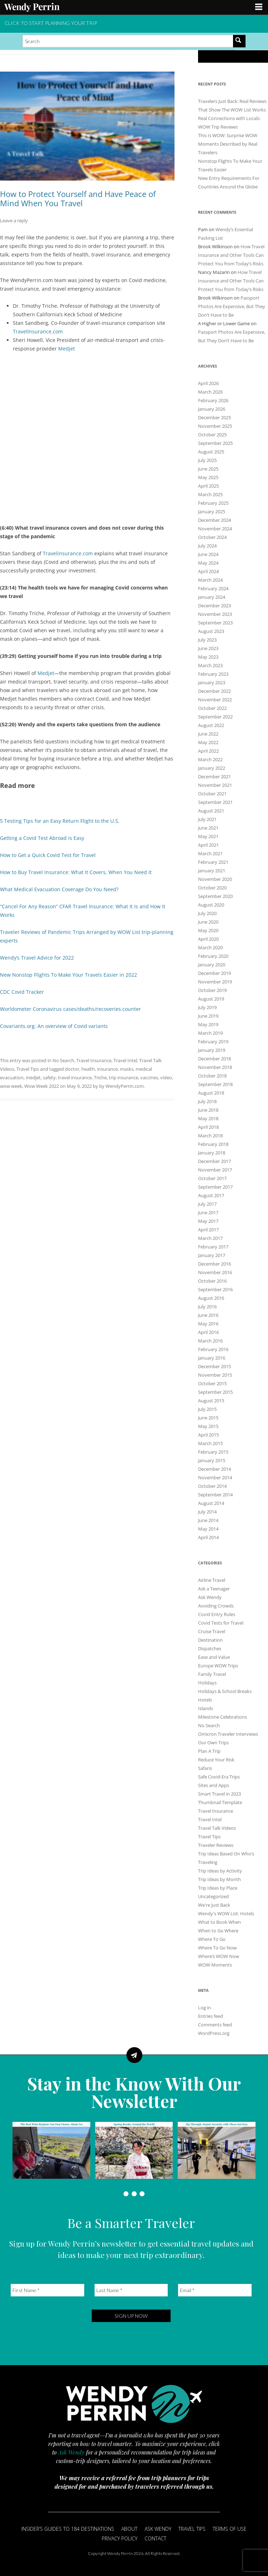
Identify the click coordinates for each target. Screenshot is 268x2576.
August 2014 (211, 1503)
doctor (72, 1069)
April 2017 (208, 1229)
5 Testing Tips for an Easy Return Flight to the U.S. (60, 820)
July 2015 (207, 1409)
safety (49, 1077)
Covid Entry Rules (216, 1614)
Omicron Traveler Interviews (228, 1734)
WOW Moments (215, 1965)
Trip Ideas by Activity (220, 1871)
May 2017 (208, 1221)
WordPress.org (213, 2033)
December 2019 (214, 973)
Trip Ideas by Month (219, 1879)
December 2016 (214, 1264)
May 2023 (208, 657)
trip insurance (123, 1077)
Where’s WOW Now (218, 1956)
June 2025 (208, 469)
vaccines (149, 1077)
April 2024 (208, 571)
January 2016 (211, 1358)
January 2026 (211, 409)
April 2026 (208, 383)
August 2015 (211, 1400)
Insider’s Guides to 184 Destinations (67, 2528)
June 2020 (208, 922)
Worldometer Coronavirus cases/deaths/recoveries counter (70, 1009)
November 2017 (215, 1170)
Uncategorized (213, 1896)
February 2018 (213, 1144)
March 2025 (210, 494)
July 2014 (207, 1511)
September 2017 (215, 1187)
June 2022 (208, 734)
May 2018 (208, 1118)
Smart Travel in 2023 (219, 1794)
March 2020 (210, 947)
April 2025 (208, 486)
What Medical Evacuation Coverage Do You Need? (59, 889)
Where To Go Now (217, 1947)
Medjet (66, 348)
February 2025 (213, 503)
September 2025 (215, 443)
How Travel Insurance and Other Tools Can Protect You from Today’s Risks (231, 255)
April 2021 (208, 845)
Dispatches (209, 1648)
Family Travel (212, 1674)
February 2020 (213, 956)
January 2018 (211, 1152)
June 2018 (208, 1110)
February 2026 (213, 400)
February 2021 (213, 862)
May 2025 (208, 477)
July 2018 (207, 1101)
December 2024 (214, 520)
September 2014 (215, 1494)
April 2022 (208, 751)
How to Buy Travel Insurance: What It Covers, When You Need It (76, 872)
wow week (11, 1086)
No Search (63, 1060)
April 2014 (208, 1537)
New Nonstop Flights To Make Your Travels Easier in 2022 (68, 974)
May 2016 (208, 1323)
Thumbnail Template (220, 1802)
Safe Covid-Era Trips (219, 1776)
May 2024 (208, 563)
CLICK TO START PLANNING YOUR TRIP (51, 23)
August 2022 (211, 725)
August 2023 (211, 631)
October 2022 (212, 708)
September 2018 (215, 1084)
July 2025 (207, 460)
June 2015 (208, 1417)
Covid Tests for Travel (220, 1623)
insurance (107, 1069)
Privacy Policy (119, 2538)
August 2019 (211, 999)
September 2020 (215, 896)
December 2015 (214, 1366)
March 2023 (210, 665)
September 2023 (215, 622)
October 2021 (212, 793)
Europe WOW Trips (218, 1665)
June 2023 (208, 648)
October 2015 (212, 1383)
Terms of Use (230, 2528)
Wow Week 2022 (41, 1086)
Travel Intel (125, 1060)
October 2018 (212, 1076)
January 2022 (211, 768)
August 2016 (211, 1298)
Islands (205, 1708)
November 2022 (215, 699)
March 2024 (210, 580)
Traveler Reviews (215, 1845)
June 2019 (208, 1016)
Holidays (207, 1682)
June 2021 (208, 828)
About (129, 2528)
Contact (155, 2538)
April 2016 (208, 1332)
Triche (100, 1077)
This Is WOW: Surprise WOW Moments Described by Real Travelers (227, 144)
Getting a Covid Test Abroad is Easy (42, 838)
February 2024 (213, 588)
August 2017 (211, 1195)
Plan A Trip (209, 1751)
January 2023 (211, 682)
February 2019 (213, 1041)
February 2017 (213, 1246)
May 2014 (208, 1529)
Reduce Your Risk (216, 1759)
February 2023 (213, 674)
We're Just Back (214, 1905)
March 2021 (210, 853)
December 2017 (214, 1161)
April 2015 (208, 1435)
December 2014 (214, 1469)
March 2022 (210, 759)
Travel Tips (27, 1069)
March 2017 (210, 1238)
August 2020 (211, 905)
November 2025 (215, 426)
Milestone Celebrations (222, 1717)
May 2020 (208, 930)
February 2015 (213, 1452)
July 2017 (207, 1204)
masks (126, 1069)
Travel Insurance (93, 1060)
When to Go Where (218, 1930)
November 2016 (215, 1272)
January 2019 (211, 1050)
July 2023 (207, 640)
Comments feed (215, 2024)
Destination (210, 1640)
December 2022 (214, 691)
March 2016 (210, 1341)
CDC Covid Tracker (22, 991)
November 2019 (215, 981)
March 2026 (210, 392)
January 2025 (211, 511)
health (88, 1069)
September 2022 (215, 716)
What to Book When (219, 1922)
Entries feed (210, 2016)
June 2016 (208, 1315)
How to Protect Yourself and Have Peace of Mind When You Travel (78, 198)
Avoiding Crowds (216, 1606)
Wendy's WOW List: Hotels (226, 1913)
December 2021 (214, 776)
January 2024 (211, 597)
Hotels (205, 1700)
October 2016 (212, 1281)
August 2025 (211, 451)
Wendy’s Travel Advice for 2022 (37, 957)
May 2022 (208, 742)
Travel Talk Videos (217, 1828)
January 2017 (211, 1255)
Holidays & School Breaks (225, 1691)
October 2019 (212, 990)
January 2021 (211, 870)
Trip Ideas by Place (217, 1888)
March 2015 (210, 1443)
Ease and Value (214, 1657)
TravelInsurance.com (38, 331)
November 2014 (215, 1477)
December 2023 (214, 605)
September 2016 (215, 1289)
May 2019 (208, 1024)
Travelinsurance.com (68, 553)
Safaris (205, 1768)
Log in (204, 2007)
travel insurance (75, 1077)
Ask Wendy (210, 1597)
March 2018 (210, 1135)
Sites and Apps (213, 1785)
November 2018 (215, 1067)
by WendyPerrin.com (121, 1086)
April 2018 (208, 1127)
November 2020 (215, 879)
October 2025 (212, 434)
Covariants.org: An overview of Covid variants (54, 1026)
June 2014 (208, 1520)
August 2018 (211, 1093)
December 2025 (214, 417)
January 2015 (211, 1460)
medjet (33, 1077)
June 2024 (208, 554)
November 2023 (215, 614)
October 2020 (212, 887)
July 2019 (207, 1007)
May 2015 (208, 1426)
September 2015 (215, 1392)
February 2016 (213, 1349)
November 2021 (215, 785)
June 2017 (208, 1212)
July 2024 (207, 545)
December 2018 (214, 1058)
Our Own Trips (213, 1742)
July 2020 (207, 913)
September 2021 (215, 802)
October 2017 (212, 1178)
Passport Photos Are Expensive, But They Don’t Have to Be (231, 306)
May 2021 (208, 836)
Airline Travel (211, 1580)
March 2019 (210, 1033)
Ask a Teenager (214, 1588)
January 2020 (211, 964)
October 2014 (212, 1486)
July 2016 (207, 1306)
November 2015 (215, 1375)
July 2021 (207, 819)
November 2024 (215, 528)
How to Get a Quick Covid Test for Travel (48, 855)
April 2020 (208, 939)
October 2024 (212, 537)
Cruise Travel (211, 1631)
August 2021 (211, 810)
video (166, 1077)
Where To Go (212, 1939)
